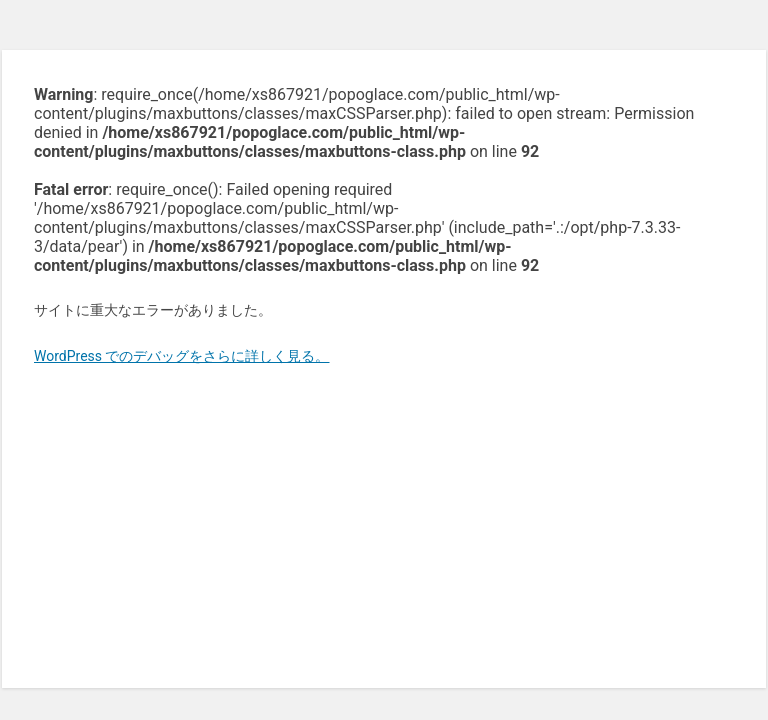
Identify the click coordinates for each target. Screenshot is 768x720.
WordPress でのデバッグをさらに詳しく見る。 (182, 356)
